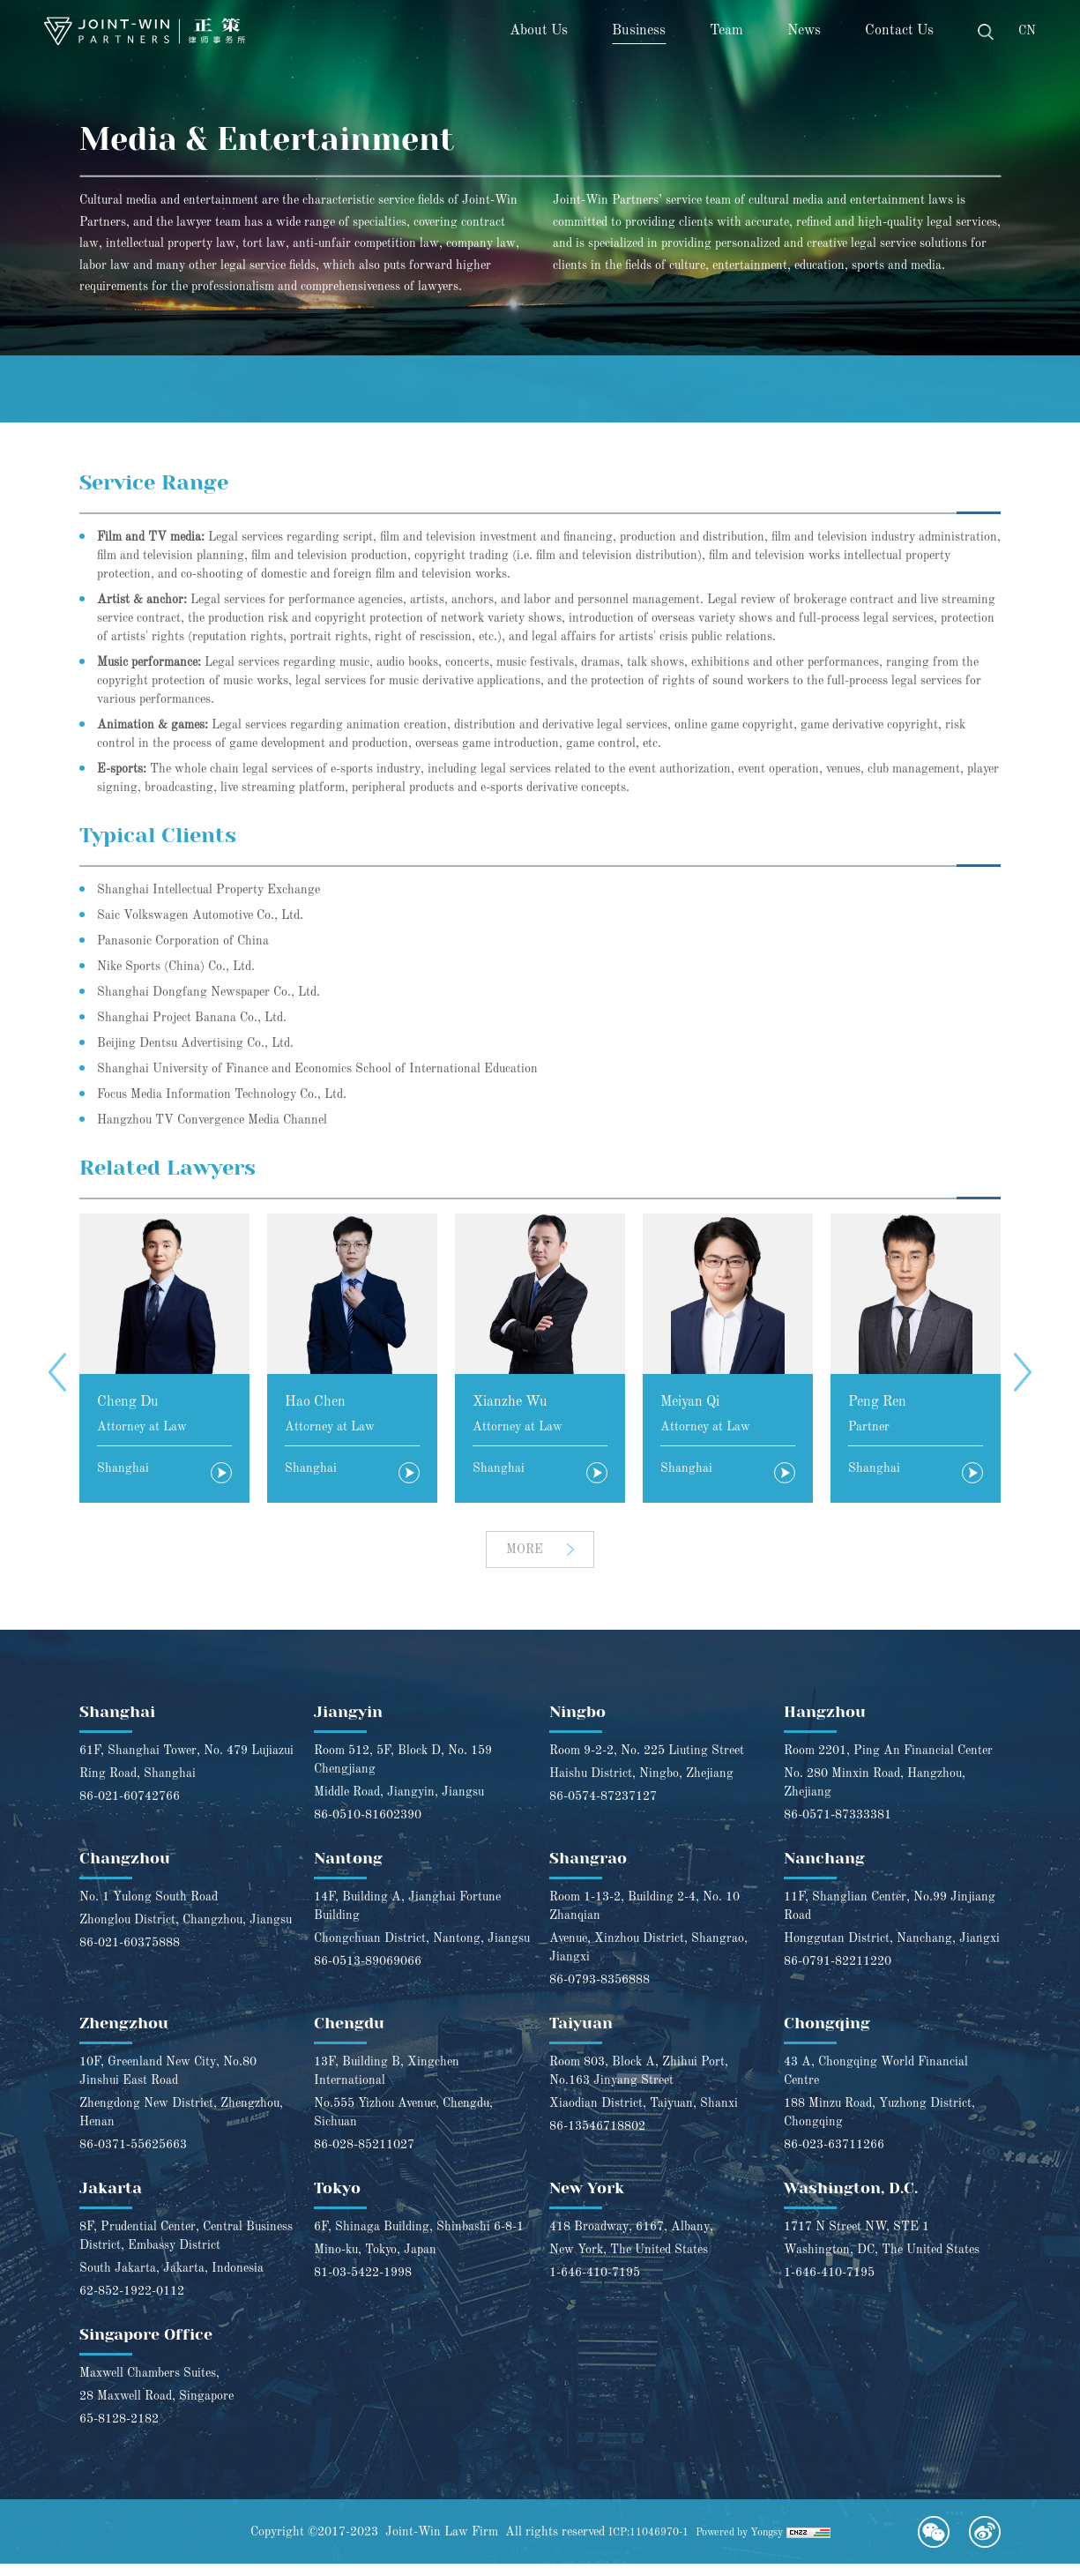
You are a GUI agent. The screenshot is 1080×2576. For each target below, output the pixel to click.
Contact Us (899, 31)
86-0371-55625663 (133, 2157)
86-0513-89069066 (367, 1973)
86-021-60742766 (129, 1809)
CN (1027, 31)
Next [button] (1023, 1374)
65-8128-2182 (119, 2431)
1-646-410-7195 (594, 2285)
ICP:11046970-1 (640, 2544)
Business (639, 31)
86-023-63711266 (834, 2157)
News (804, 31)
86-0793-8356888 (599, 1992)
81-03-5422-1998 (363, 2285)
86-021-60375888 (129, 1955)
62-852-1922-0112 (131, 2303)
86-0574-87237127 (603, 1809)
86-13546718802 (597, 2138)
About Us (539, 31)
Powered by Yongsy (746, 2544)
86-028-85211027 (364, 2157)
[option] (164, 1360)
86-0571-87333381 (837, 1827)
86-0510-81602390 (367, 1827)
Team (726, 31)
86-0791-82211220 (837, 1973)
